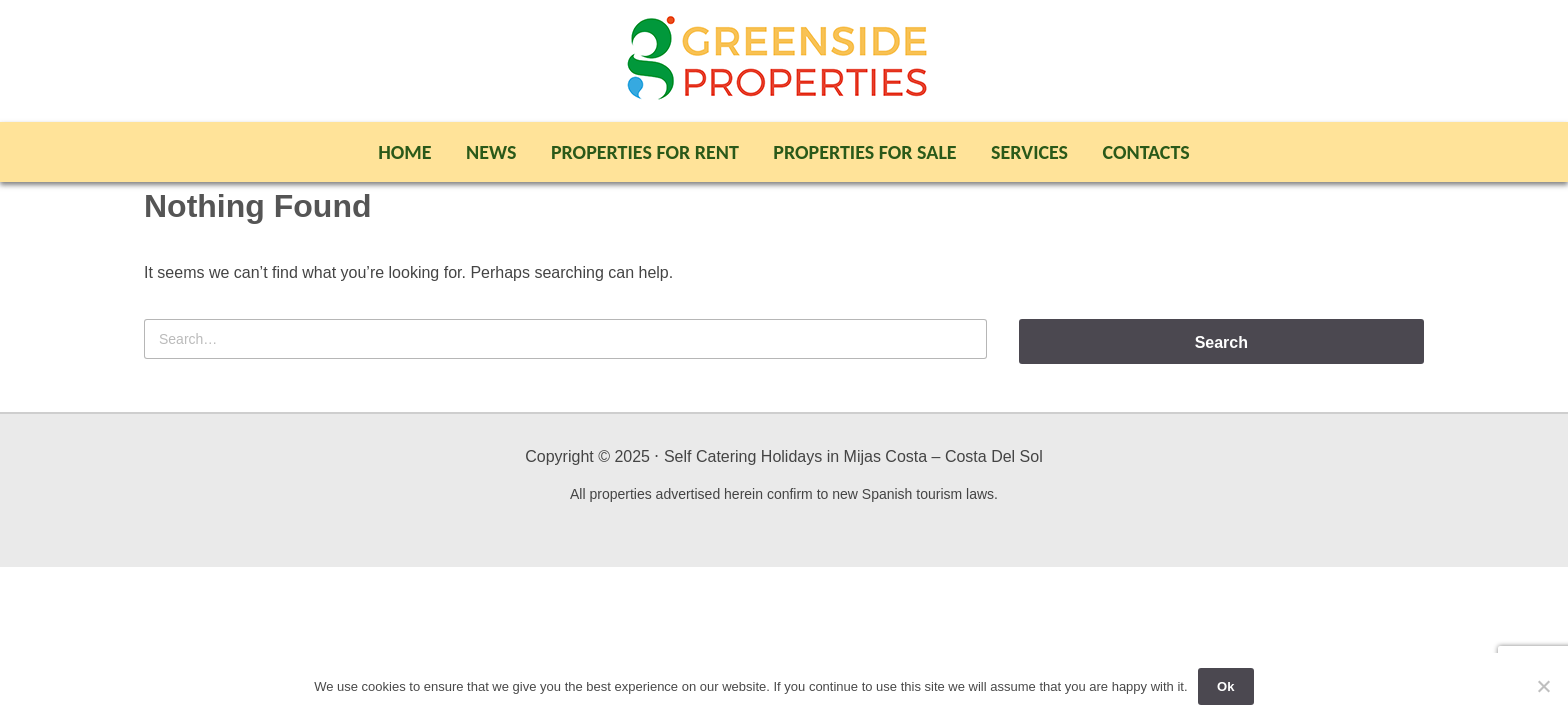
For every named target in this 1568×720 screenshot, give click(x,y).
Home (404, 152)
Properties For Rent (645, 152)
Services (1029, 152)
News (491, 152)
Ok (1225, 686)
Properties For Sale (864, 152)
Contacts (1146, 152)
